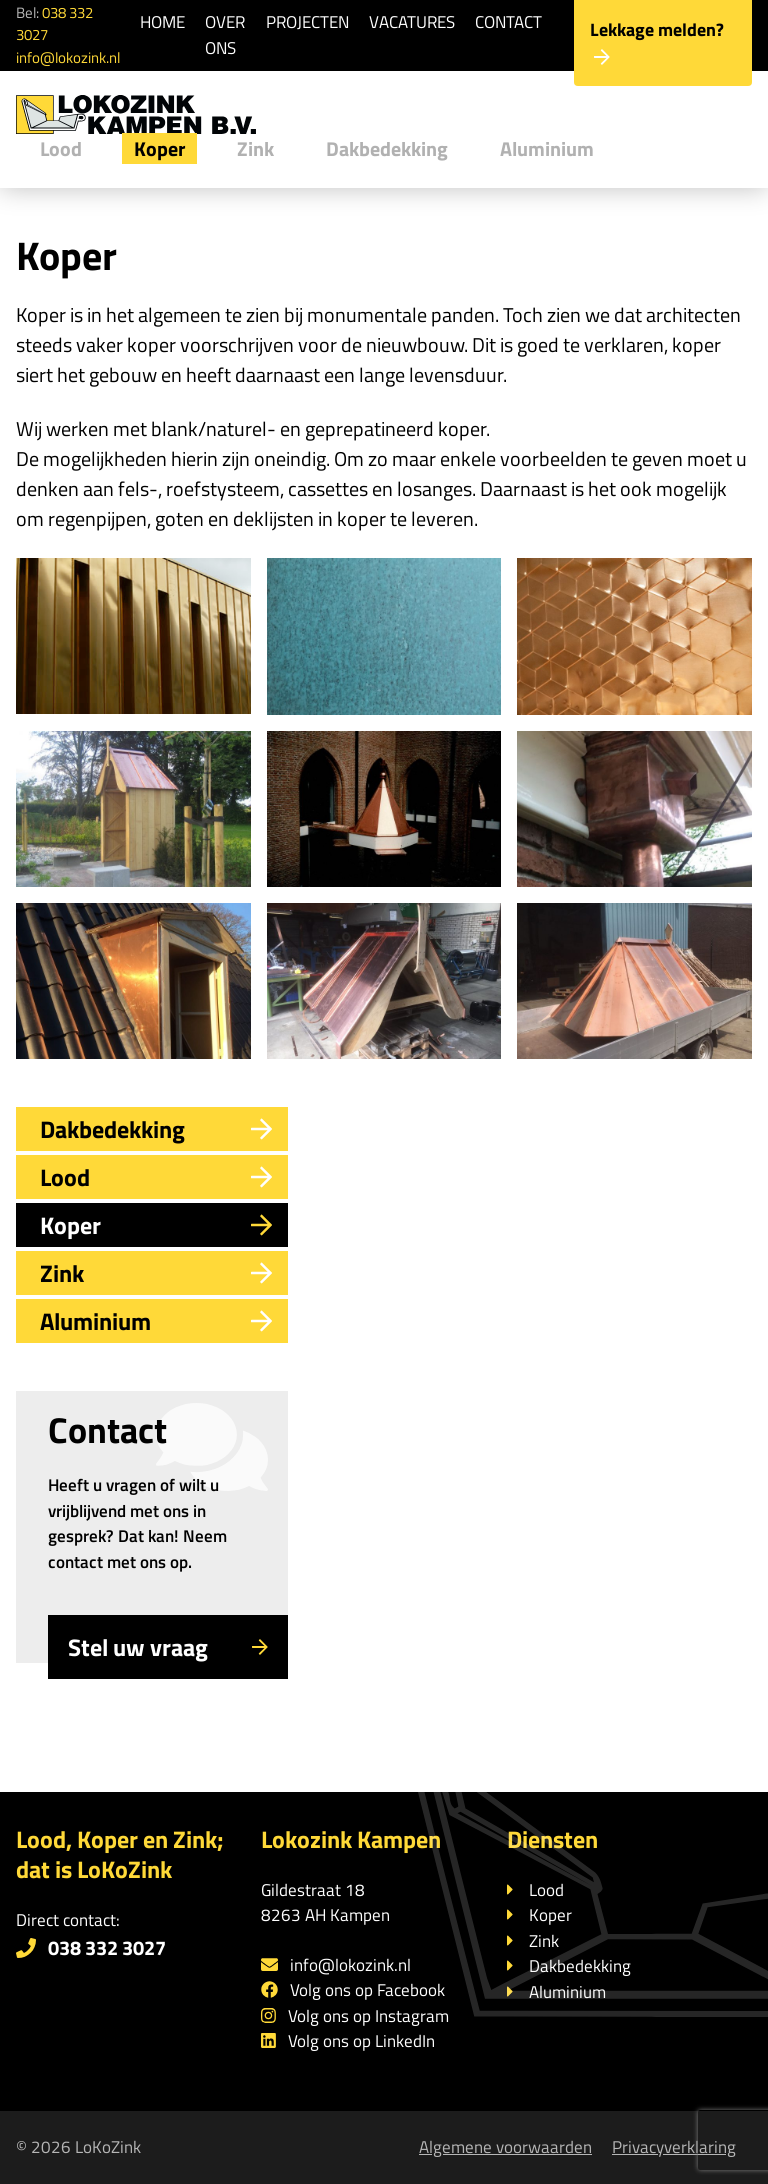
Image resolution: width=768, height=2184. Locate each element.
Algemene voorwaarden (505, 2147)
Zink (255, 148)
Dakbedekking (387, 148)
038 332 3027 (54, 24)
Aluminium (547, 148)
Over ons (225, 35)
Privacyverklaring (674, 2147)
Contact (508, 22)
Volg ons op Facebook (367, 1990)
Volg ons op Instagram (368, 2016)
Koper (159, 148)
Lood (61, 148)
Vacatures (412, 22)
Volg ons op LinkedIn (361, 2041)
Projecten (307, 22)
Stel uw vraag (168, 1647)
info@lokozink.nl (68, 57)
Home (162, 22)
